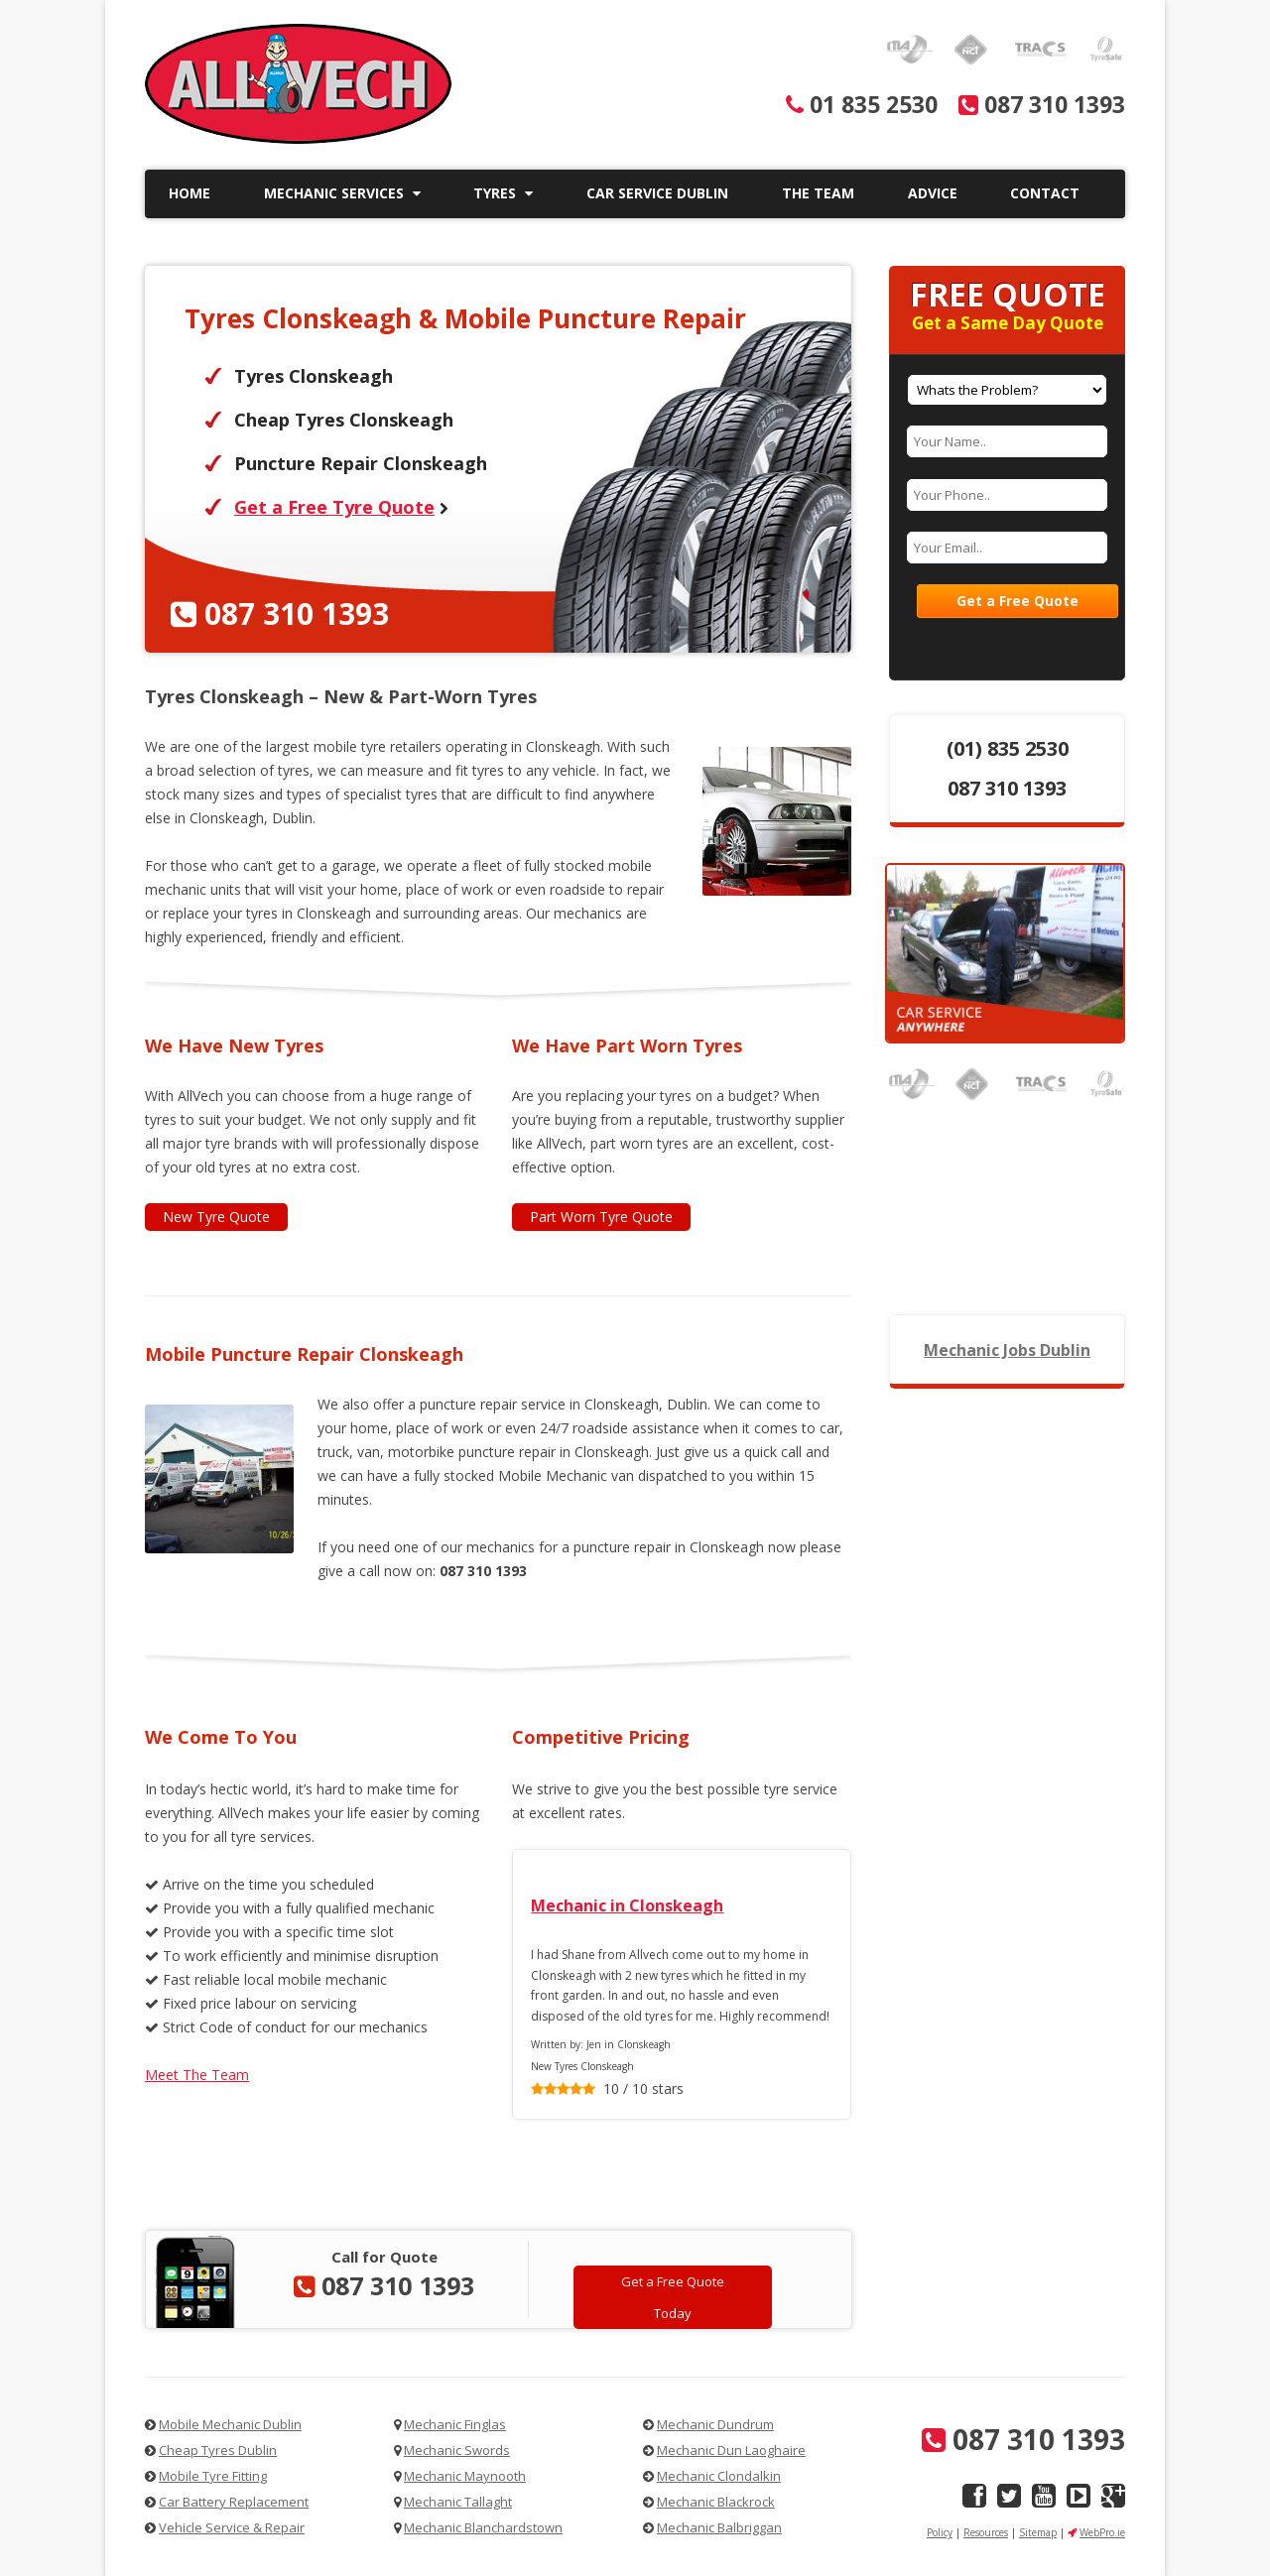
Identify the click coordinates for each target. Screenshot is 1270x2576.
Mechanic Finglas (455, 2424)
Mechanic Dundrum (715, 2424)
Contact (1045, 193)
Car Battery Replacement (234, 2502)
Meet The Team (197, 2074)
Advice (932, 193)
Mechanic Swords (457, 2450)
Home (189, 193)
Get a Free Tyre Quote (334, 507)
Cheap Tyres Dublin (218, 2450)
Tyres (503, 193)
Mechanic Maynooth (465, 2476)
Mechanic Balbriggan (719, 2527)
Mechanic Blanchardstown (483, 2527)
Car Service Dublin (657, 193)
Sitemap (1038, 2532)
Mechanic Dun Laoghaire (731, 2450)
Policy (939, 2532)
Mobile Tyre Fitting (213, 2476)
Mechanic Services (342, 193)
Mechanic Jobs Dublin (1007, 1350)
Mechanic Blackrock (716, 2502)
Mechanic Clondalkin (719, 2476)
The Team (818, 193)
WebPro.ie (1102, 2532)
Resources (985, 2532)
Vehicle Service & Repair (232, 2527)
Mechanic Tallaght (458, 2502)
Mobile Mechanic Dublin (230, 2424)
